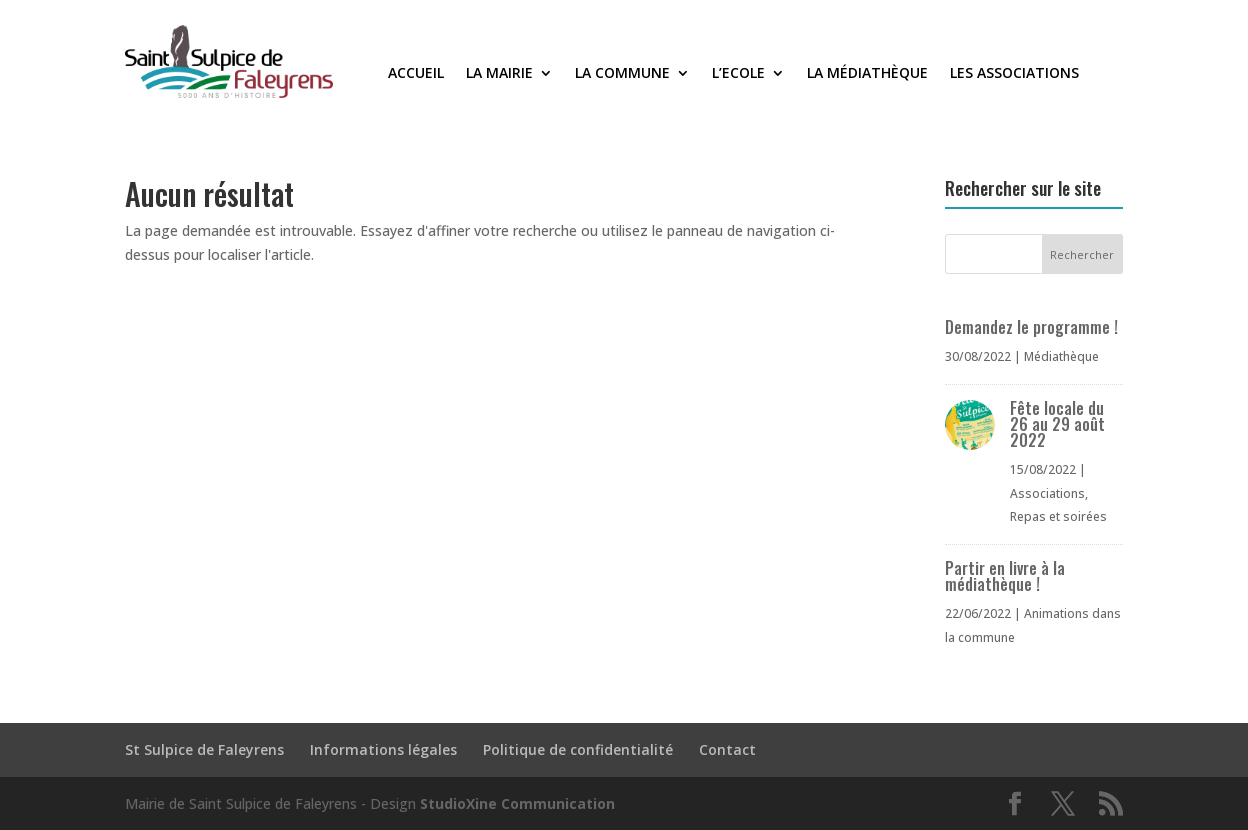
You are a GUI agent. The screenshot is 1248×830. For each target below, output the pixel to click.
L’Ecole (738, 74)
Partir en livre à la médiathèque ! (1005, 576)
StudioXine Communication (517, 803)
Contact (727, 749)
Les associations (1014, 74)
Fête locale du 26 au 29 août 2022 (1057, 424)
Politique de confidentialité (578, 749)
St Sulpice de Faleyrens (204, 749)
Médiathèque (1061, 356)
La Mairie (499, 74)
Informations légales (383, 749)
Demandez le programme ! (1031, 327)
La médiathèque (867, 74)
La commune (622, 74)
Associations (1047, 493)
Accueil (416, 74)
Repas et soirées (1058, 516)
